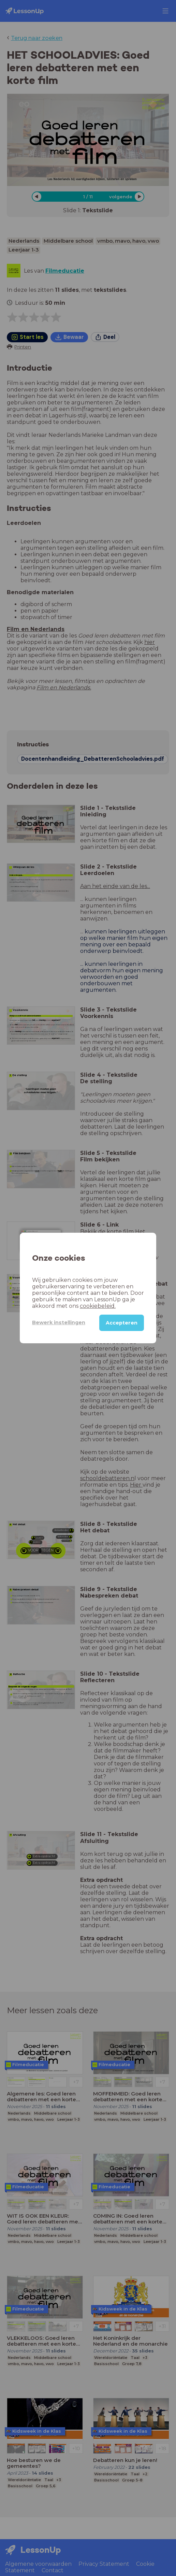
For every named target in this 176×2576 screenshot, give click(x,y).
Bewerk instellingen (58, 1322)
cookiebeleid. (98, 1306)
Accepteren (121, 1323)
